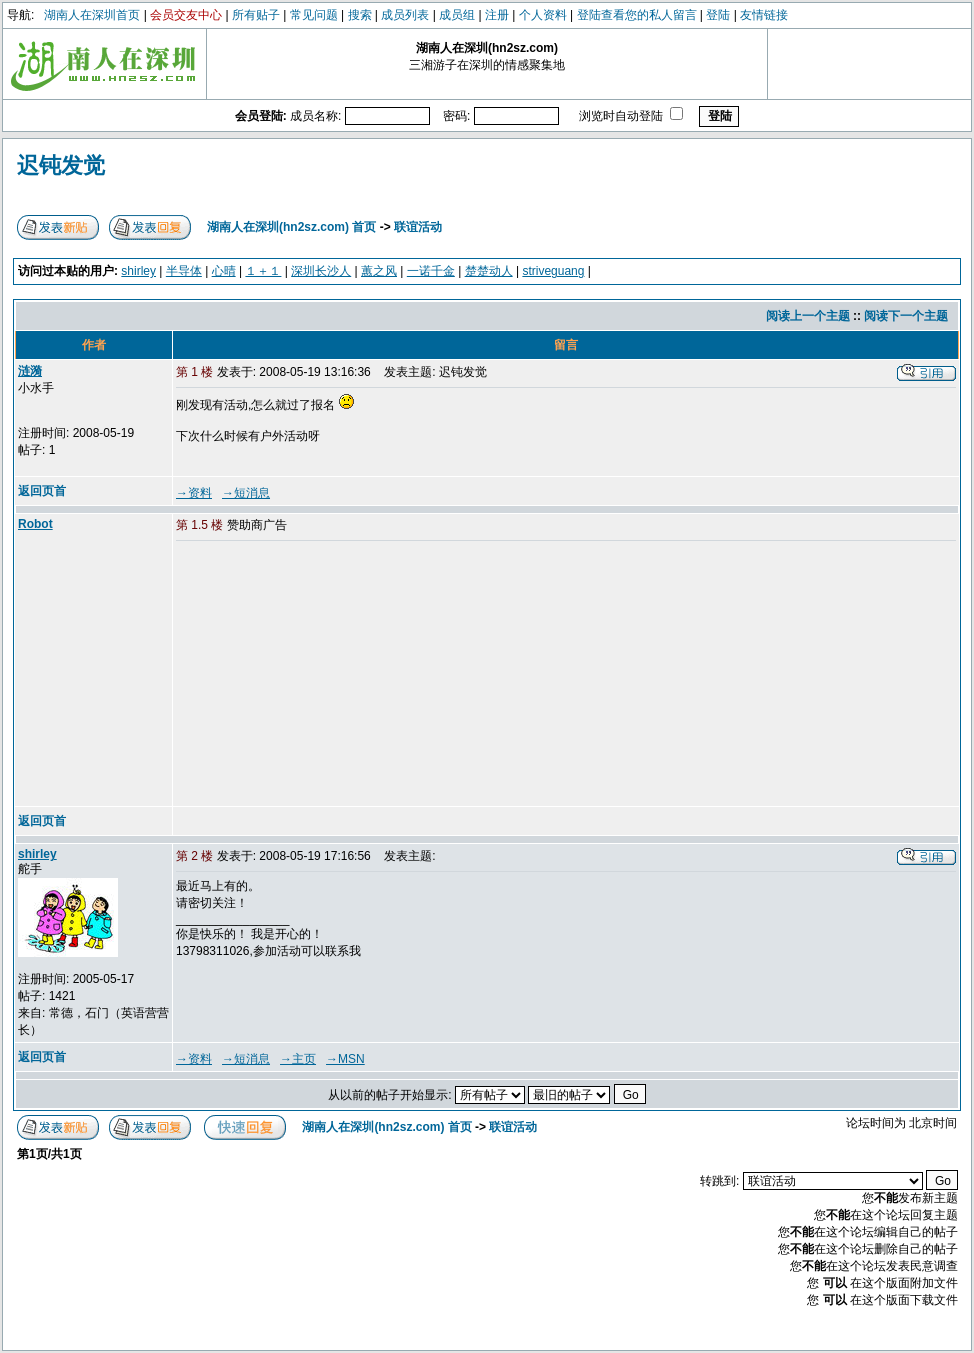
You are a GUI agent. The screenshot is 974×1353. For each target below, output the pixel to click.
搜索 (360, 15)
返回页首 (42, 491)
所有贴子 (256, 15)
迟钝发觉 (61, 165)
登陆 (718, 15)
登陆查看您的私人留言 (637, 15)
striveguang (553, 271)
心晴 (224, 271)
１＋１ (263, 271)
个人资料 (543, 15)
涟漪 (30, 371)
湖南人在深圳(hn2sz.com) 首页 (291, 227)
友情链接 (764, 15)
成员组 (457, 15)
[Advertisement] (329, 675)
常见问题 (314, 15)
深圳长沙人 (321, 271)
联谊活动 (418, 227)
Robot (35, 524)
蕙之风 (379, 271)
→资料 (194, 493)
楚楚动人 (489, 271)
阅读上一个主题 (808, 316)
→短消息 (246, 493)
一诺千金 (431, 271)
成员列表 (405, 15)
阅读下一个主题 (906, 316)
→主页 (298, 1059)
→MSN (345, 1059)
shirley (138, 271)
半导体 (184, 271)
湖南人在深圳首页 (92, 15)
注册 (497, 15)
